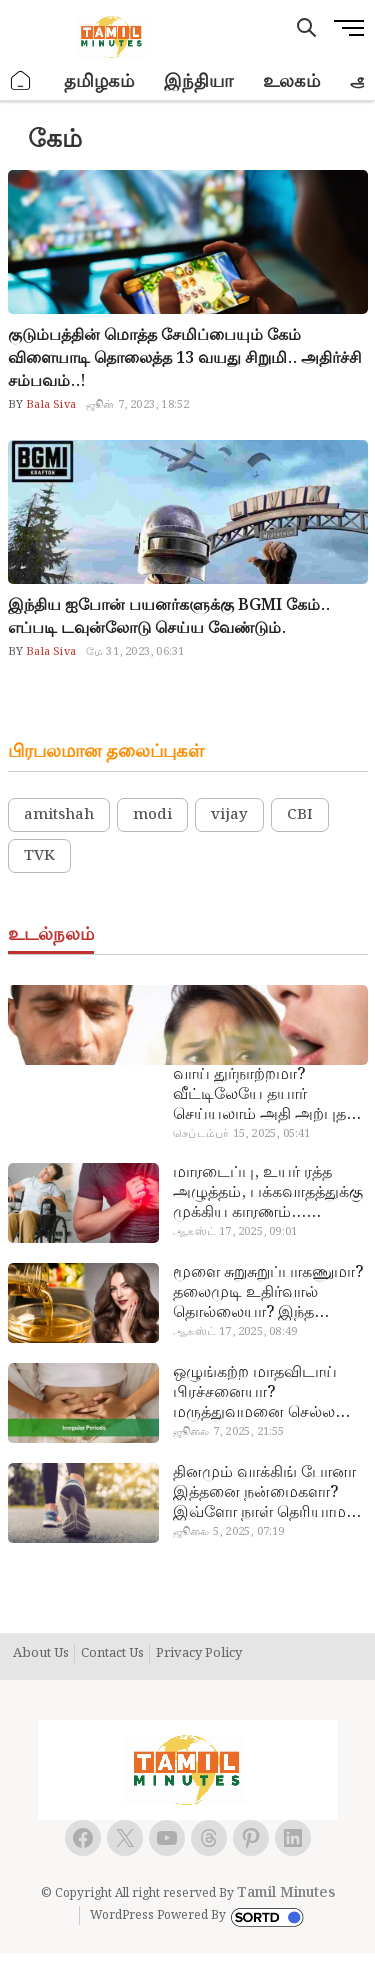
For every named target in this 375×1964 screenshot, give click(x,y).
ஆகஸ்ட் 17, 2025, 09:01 (235, 1232)
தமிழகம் (99, 81)
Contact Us (112, 1654)
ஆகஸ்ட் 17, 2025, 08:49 (235, 1332)
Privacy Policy (199, 1654)
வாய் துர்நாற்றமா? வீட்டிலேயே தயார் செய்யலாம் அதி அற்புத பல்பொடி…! (259, 1095)
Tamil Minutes (286, 1893)
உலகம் (291, 81)
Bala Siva (49, 405)
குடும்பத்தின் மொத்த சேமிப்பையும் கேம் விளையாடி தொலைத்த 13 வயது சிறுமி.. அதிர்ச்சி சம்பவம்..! (185, 358)
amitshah (59, 815)
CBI (300, 815)
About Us (41, 1654)
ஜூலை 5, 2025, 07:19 (228, 1532)
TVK (39, 856)
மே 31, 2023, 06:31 (135, 652)
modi (152, 815)
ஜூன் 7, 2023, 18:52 (137, 405)
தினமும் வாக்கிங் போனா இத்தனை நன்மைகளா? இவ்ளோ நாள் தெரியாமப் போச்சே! (265, 1493)
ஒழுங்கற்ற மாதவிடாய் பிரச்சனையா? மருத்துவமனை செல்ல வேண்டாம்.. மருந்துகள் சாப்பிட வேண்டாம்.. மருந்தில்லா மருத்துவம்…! (267, 1393)
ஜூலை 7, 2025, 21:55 (228, 1432)
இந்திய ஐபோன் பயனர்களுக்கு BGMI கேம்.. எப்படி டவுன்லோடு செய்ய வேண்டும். (169, 617)
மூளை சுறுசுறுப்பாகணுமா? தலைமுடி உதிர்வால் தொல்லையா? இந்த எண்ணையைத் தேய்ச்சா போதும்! (268, 1293)
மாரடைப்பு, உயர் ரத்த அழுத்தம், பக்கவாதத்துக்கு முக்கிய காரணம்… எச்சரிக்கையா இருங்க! (268, 1193)
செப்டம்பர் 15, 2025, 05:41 (241, 1134)
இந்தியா (198, 81)
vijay (229, 815)
